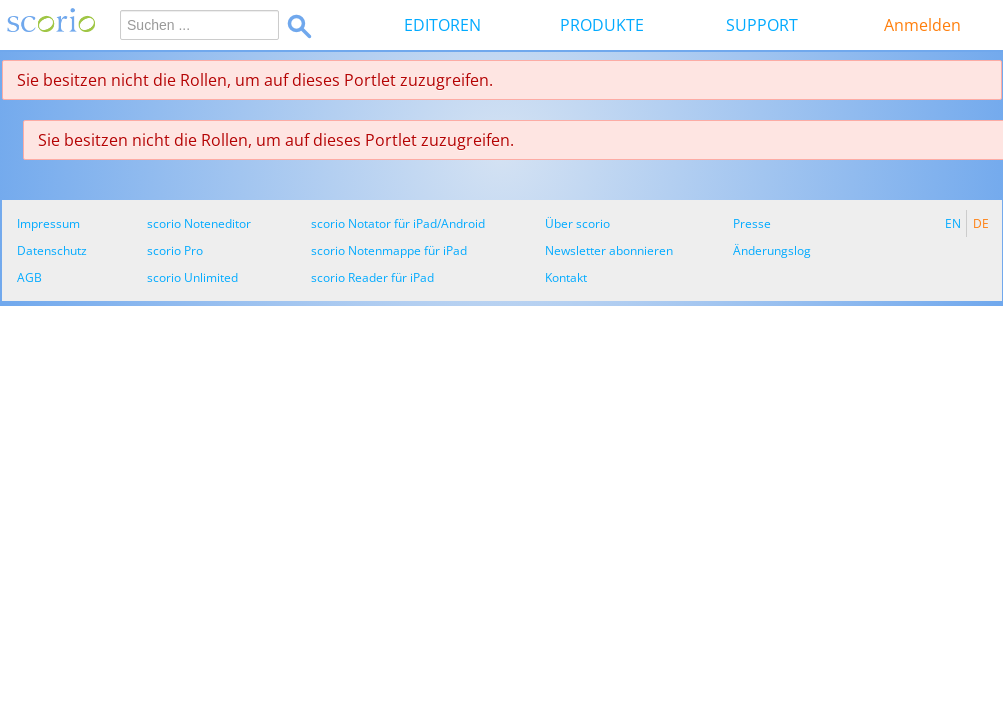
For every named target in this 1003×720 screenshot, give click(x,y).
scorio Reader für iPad (372, 277)
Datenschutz (52, 250)
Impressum (48, 223)
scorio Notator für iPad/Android (398, 223)
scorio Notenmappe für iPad (389, 250)
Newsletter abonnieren (609, 250)
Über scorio (577, 223)
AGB (29, 277)
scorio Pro (175, 250)
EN (953, 223)
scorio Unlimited (192, 277)
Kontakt (566, 277)
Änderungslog (772, 250)
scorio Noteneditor (199, 223)
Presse (752, 223)
